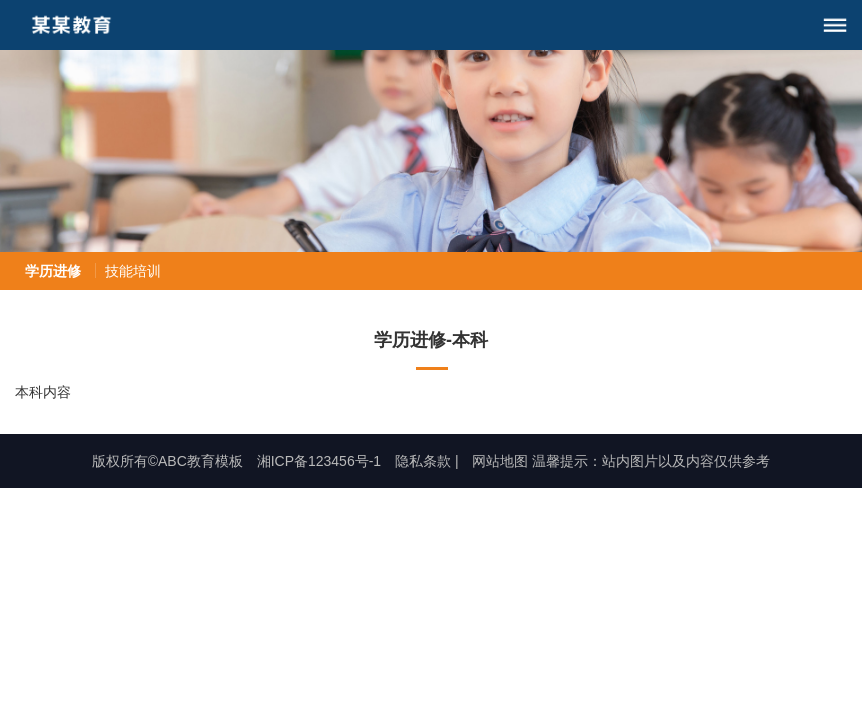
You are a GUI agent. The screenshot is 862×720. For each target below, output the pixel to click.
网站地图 (500, 461)
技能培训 (133, 271)
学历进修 (53, 271)
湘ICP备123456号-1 (319, 461)
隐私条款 (423, 461)
